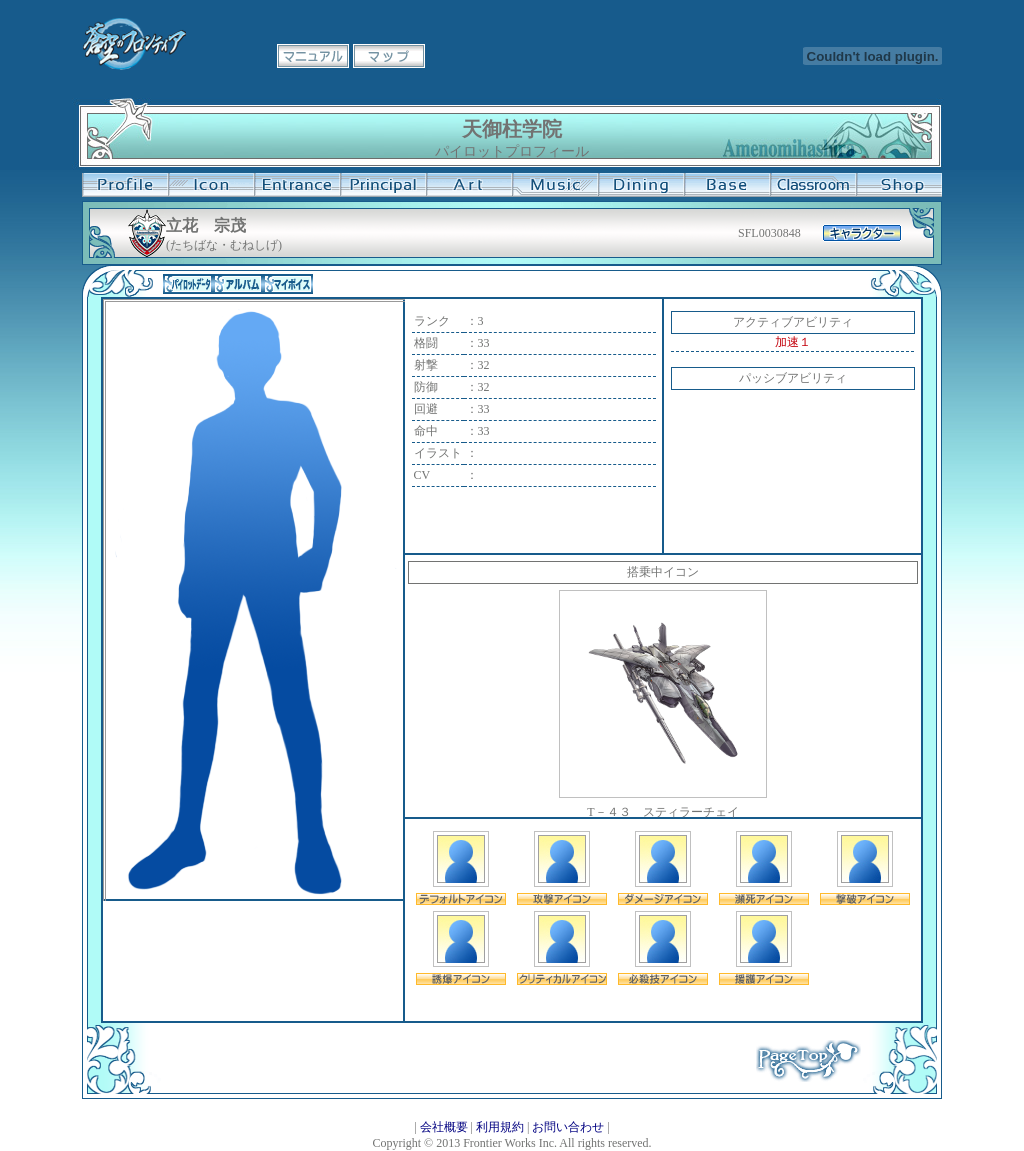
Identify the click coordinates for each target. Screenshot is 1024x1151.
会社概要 (444, 1127)
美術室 (469, 185)
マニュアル (313, 56)
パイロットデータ (188, 284)
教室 (813, 185)
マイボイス (288, 284)
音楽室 (555, 185)
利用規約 (500, 1127)
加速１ (793, 342)
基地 (727, 185)
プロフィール (125, 185)
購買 (899, 185)
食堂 (641, 185)
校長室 (383, 185)
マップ (389, 56)
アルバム (238, 284)
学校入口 (297, 185)
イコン (211, 185)
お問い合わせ (568, 1127)
